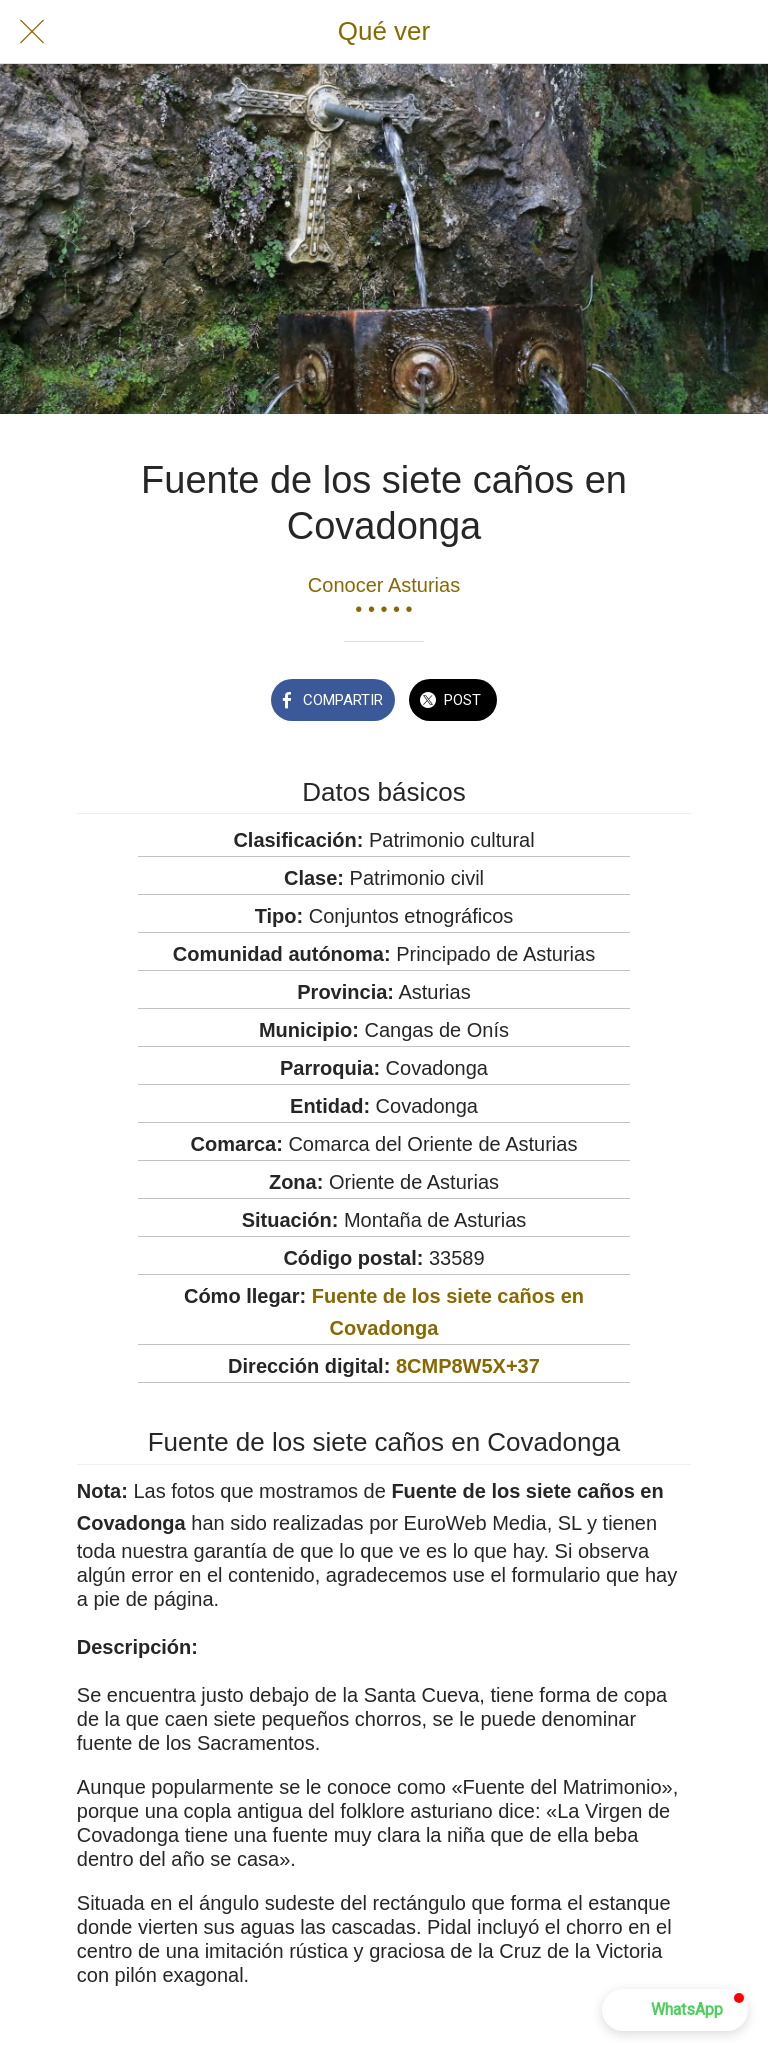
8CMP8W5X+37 (468, 1366)
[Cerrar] (32, 32)
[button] (675, 2010)
